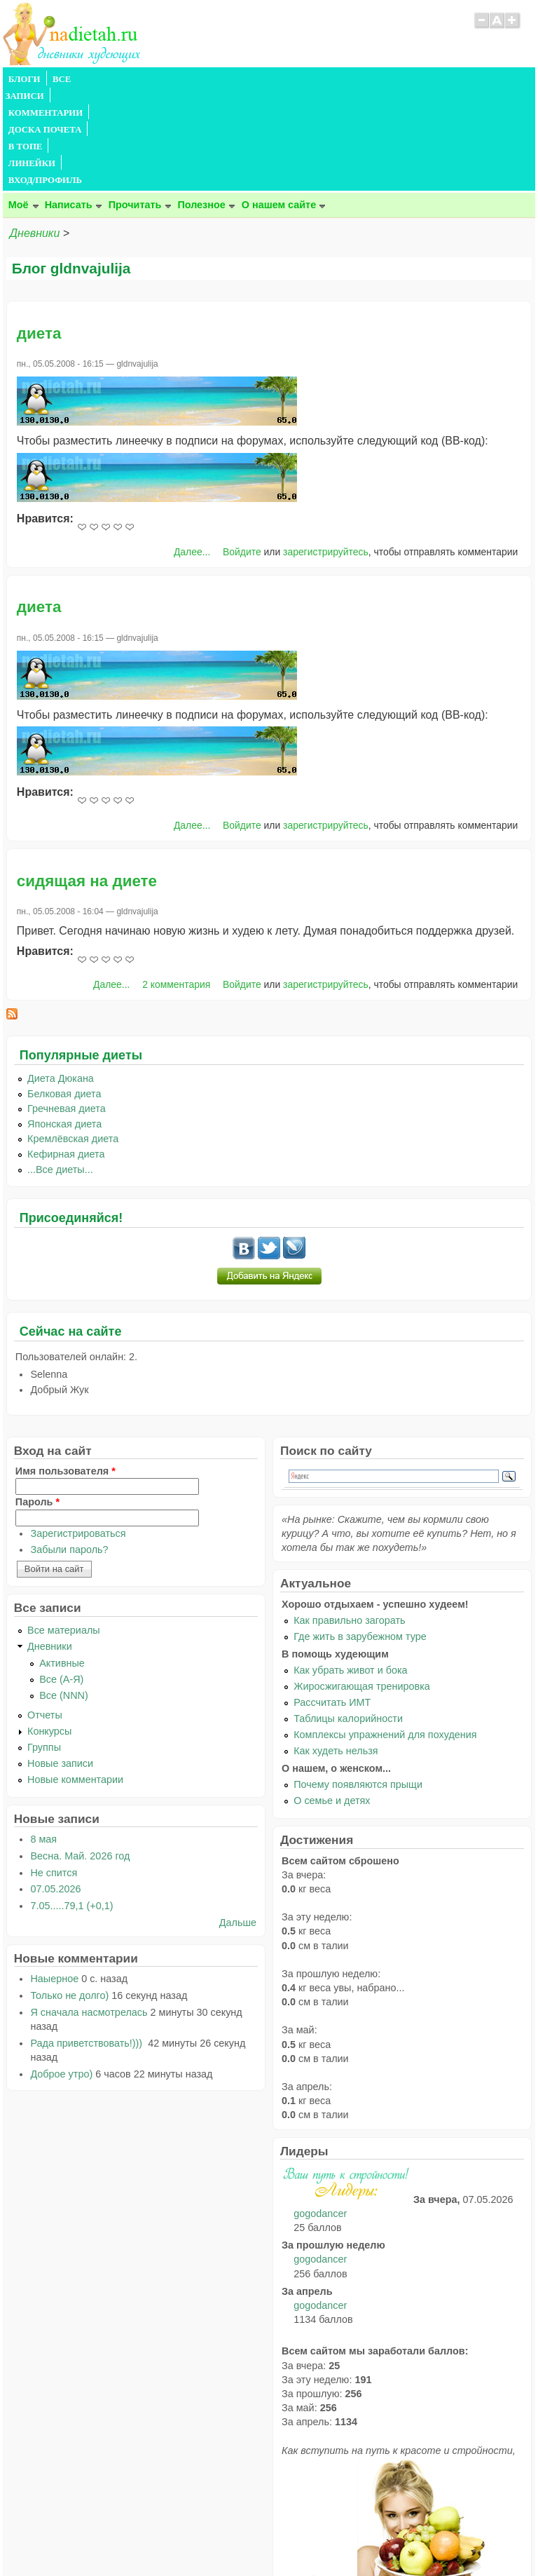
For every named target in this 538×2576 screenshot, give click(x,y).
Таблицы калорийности (348, 1617)
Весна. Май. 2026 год (80, 1755)
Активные (62, 1562)
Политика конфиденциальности (301, 2538)
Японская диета (64, 1023)
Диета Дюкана (60, 977)
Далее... (192, 450)
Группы (44, 1646)
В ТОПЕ (313, 79)
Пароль (37, 1400)
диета (39, 232)
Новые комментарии (75, 1678)
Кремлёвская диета (72, 1037)
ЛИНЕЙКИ (366, 79)
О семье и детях (332, 1699)
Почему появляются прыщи (358, 1683)
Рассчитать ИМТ (332, 1601)
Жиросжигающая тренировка (362, 1585)
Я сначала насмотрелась (88, 1911)
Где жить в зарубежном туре (360, 1535)
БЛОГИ (24, 79)
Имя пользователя (65, 1370)
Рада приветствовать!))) (87, 1942)
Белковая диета (64, 992)
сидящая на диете (87, 780)
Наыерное (54, 1877)
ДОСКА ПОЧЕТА (247, 79)
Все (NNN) (63, 1594)
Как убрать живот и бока (350, 1569)
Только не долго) (69, 1894)
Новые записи (60, 1662)
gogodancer (320, 2112)
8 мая (43, 1738)
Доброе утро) (61, 1973)
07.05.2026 (55, 1788)
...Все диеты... (60, 1068)
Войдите (242, 450)
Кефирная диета (65, 1053)
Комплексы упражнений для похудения (385, 1633)
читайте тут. (319, 2479)
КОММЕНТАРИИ (161, 79)
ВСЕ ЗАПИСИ (82, 79)
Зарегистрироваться (77, 1432)
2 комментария (176, 883)
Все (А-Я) (61, 1578)
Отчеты (44, 1614)
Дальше (237, 1821)
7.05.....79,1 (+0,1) (71, 1804)
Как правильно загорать (349, 1519)
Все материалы (63, 1529)
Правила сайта (200, 2538)
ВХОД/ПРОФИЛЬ (438, 79)
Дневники (35, 132)
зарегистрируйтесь (325, 450)
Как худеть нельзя (336, 1649)
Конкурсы (49, 1630)
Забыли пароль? (69, 1448)
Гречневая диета (66, 1007)
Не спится (53, 1771)
